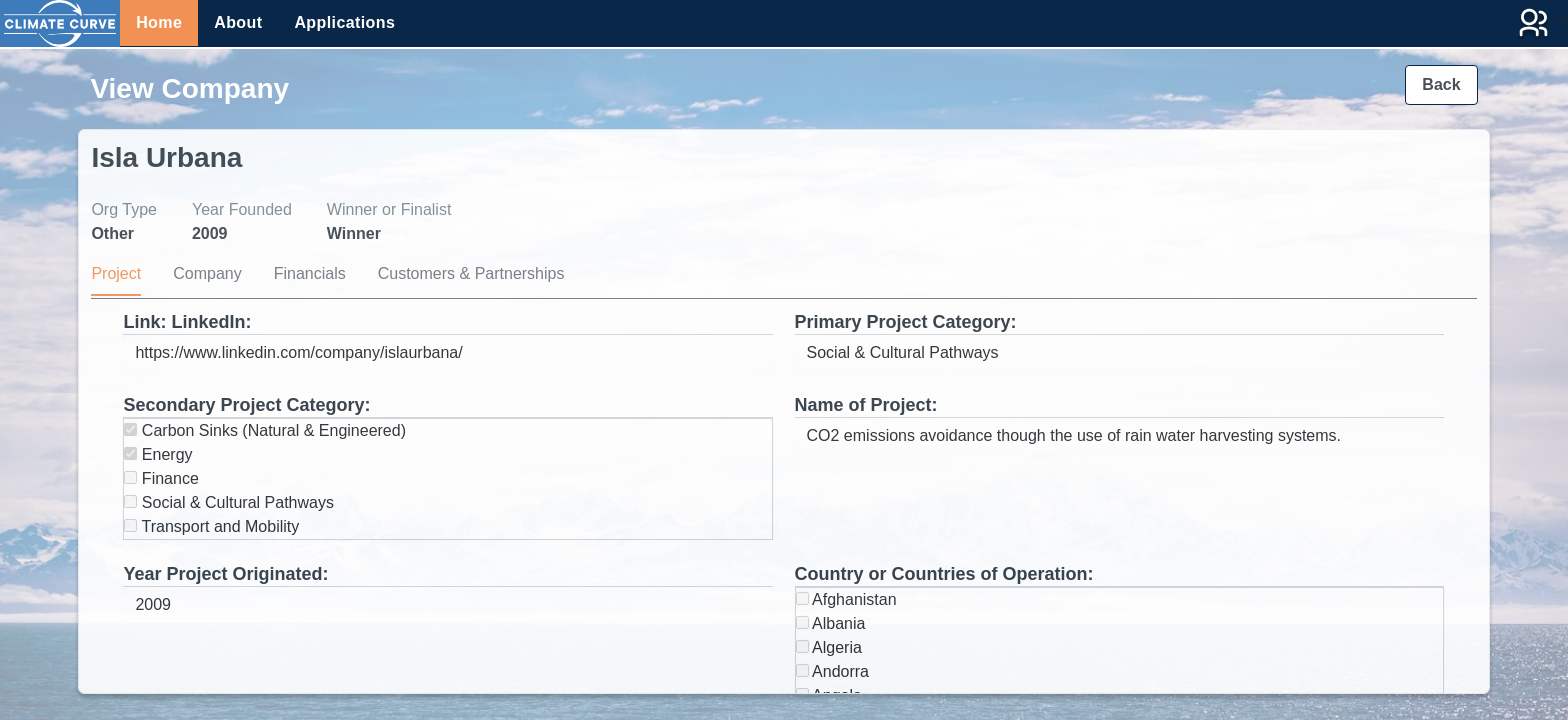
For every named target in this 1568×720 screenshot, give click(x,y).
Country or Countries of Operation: (944, 574)
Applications (344, 22)
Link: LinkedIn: (187, 322)
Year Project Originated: (225, 574)
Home (159, 22)
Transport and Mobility (211, 526)
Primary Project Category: (906, 322)
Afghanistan (846, 599)
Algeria (829, 647)
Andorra (832, 671)
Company (207, 273)
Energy (158, 454)
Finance (161, 478)
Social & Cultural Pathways (229, 502)
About (238, 22)
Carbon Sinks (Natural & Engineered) (265, 430)
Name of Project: (866, 405)
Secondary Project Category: (246, 405)
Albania (831, 623)
